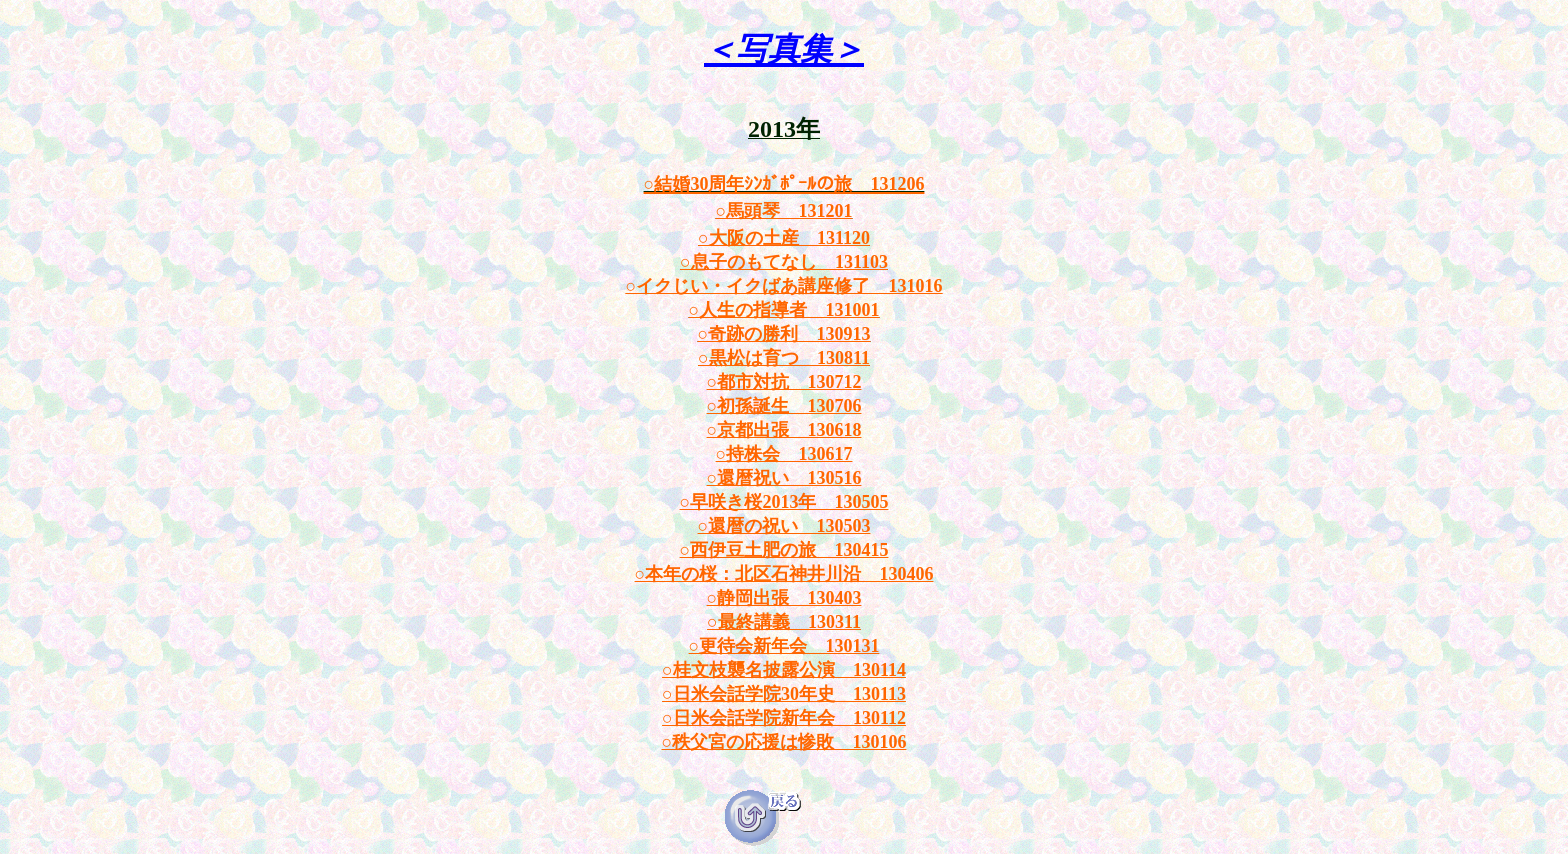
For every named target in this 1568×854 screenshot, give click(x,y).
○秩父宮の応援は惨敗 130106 (784, 742)
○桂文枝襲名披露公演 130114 (784, 670)
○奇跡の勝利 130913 (784, 334)
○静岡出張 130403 (784, 598)
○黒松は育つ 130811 (784, 358)
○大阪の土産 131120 (784, 238)
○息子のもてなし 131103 (784, 262)
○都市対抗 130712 (784, 382)
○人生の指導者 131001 (784, 310)
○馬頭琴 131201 (784, 211)
